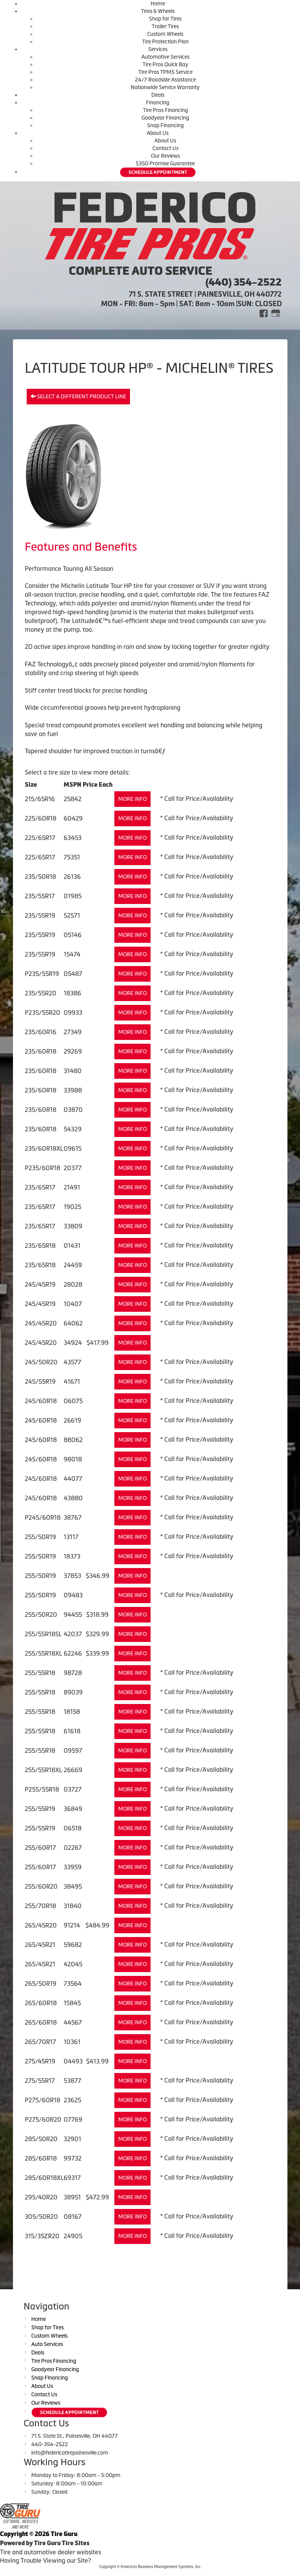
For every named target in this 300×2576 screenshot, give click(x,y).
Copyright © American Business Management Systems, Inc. (150, 2567)
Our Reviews (165, 156)
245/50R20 (41, 1362)
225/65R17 (40, 837)
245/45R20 (41, 1323)
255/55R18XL (43, 1653)
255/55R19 (40, 1808)
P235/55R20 (42, 1012)
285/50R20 (41, 2138)
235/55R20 (40, 993)
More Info (132, 799)
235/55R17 (40, 896)
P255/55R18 (42, 1789)
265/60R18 (41, 2002)
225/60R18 (40, 818)
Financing (157, 102)
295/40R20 (41, 2197)
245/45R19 (40, 1284)
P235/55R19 (42, 973)
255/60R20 (41, 1886)
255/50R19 (40, 1536)
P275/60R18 (42, 2100)
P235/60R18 (42, 1167)
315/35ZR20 (42, 2236)
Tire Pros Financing (165, 110)
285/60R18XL (44, 2177)
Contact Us (165, 148)
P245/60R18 (43, 1517)
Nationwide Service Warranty (165, 87)
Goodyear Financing (165, 118)
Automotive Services (165, 57)
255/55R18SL (43, 1634)
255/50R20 (41, 1614)
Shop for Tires (165, 19)
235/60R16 (40, 1031)
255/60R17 (40, 1847)
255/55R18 (40, 1672)
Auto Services (47, 2344)
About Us (157, 133)
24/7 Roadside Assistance (165, 80)
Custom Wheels (165, 34)
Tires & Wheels (158, 11)
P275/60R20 (43, 2119)
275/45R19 (40, 2061)
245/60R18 (41, 1400)
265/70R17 (40, 2041)
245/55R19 (40, 1381)
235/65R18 (40, 1245)
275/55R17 (40, 2080)
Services (157, 49)
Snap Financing (165, 125)
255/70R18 (40, 1905)
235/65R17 (40, 1187)
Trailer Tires (165, 26)
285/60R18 (41, 2158)
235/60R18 (40, 1051)
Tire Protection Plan (165, 41)
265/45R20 (41, 1925)
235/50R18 (40, 876)
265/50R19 (40, 1983)
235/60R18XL (44, 1148)
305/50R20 (41, 2216)
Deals (157, 95)
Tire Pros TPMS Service (165, 72)
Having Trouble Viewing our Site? (45, 2560)
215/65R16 (40, 798)
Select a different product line (78, 396)
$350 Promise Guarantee (165, 163)
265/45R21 (40, 1944)
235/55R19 (40, 915)
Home (158, 3)
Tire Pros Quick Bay (165, 64)
